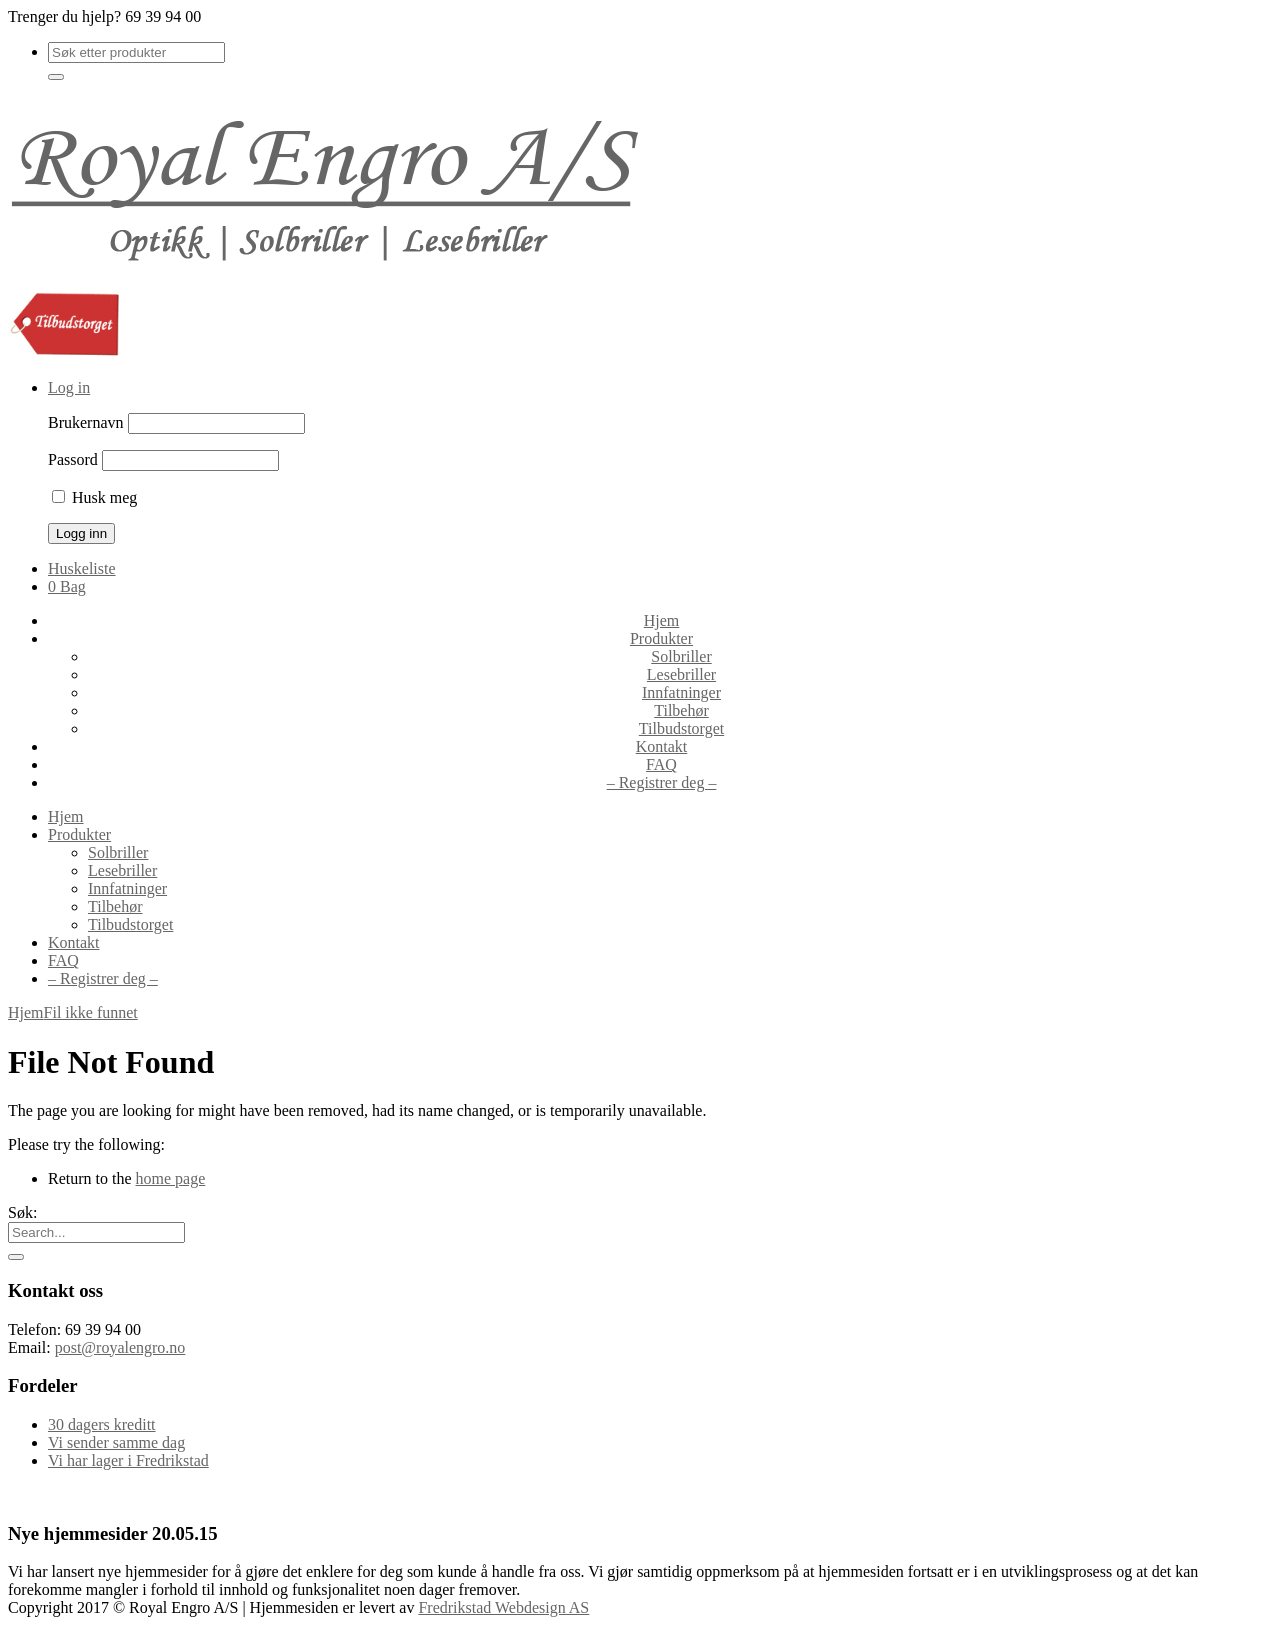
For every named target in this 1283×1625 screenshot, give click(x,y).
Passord (73, 459)
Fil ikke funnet (91, 1012)
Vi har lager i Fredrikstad (128, 1460)
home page (171, 1178)
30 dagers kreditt (102, 1424)
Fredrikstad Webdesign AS (503, 1607)
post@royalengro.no (120, 1347)
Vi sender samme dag (116, 1442)
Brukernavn (86, 422)
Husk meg (94, 497)
